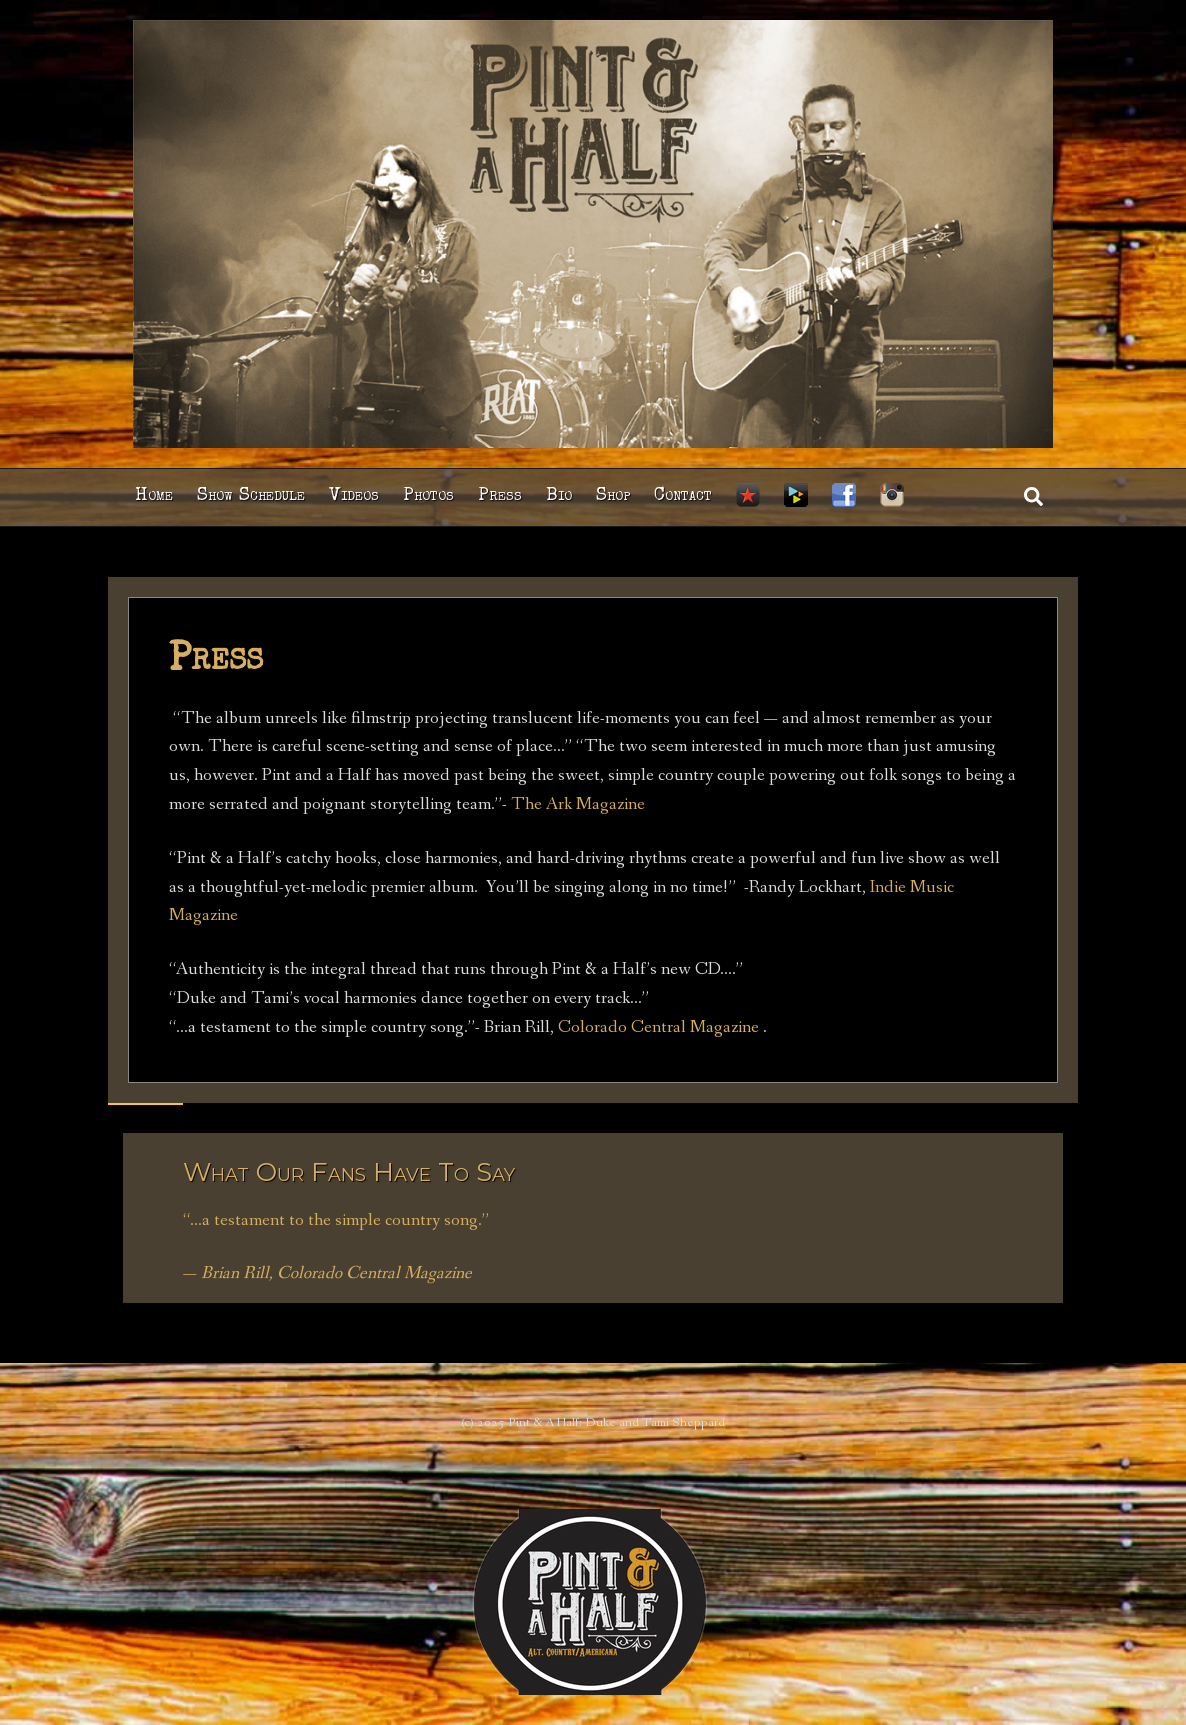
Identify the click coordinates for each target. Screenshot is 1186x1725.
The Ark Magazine (576, 804)
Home (154, 496)
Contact (683, 496)
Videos (354, 496)
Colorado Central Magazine (658, 1027)
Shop (613, 496)
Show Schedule (251, 496)
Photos (428, 496)
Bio (559, 496)
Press (500, 496)
